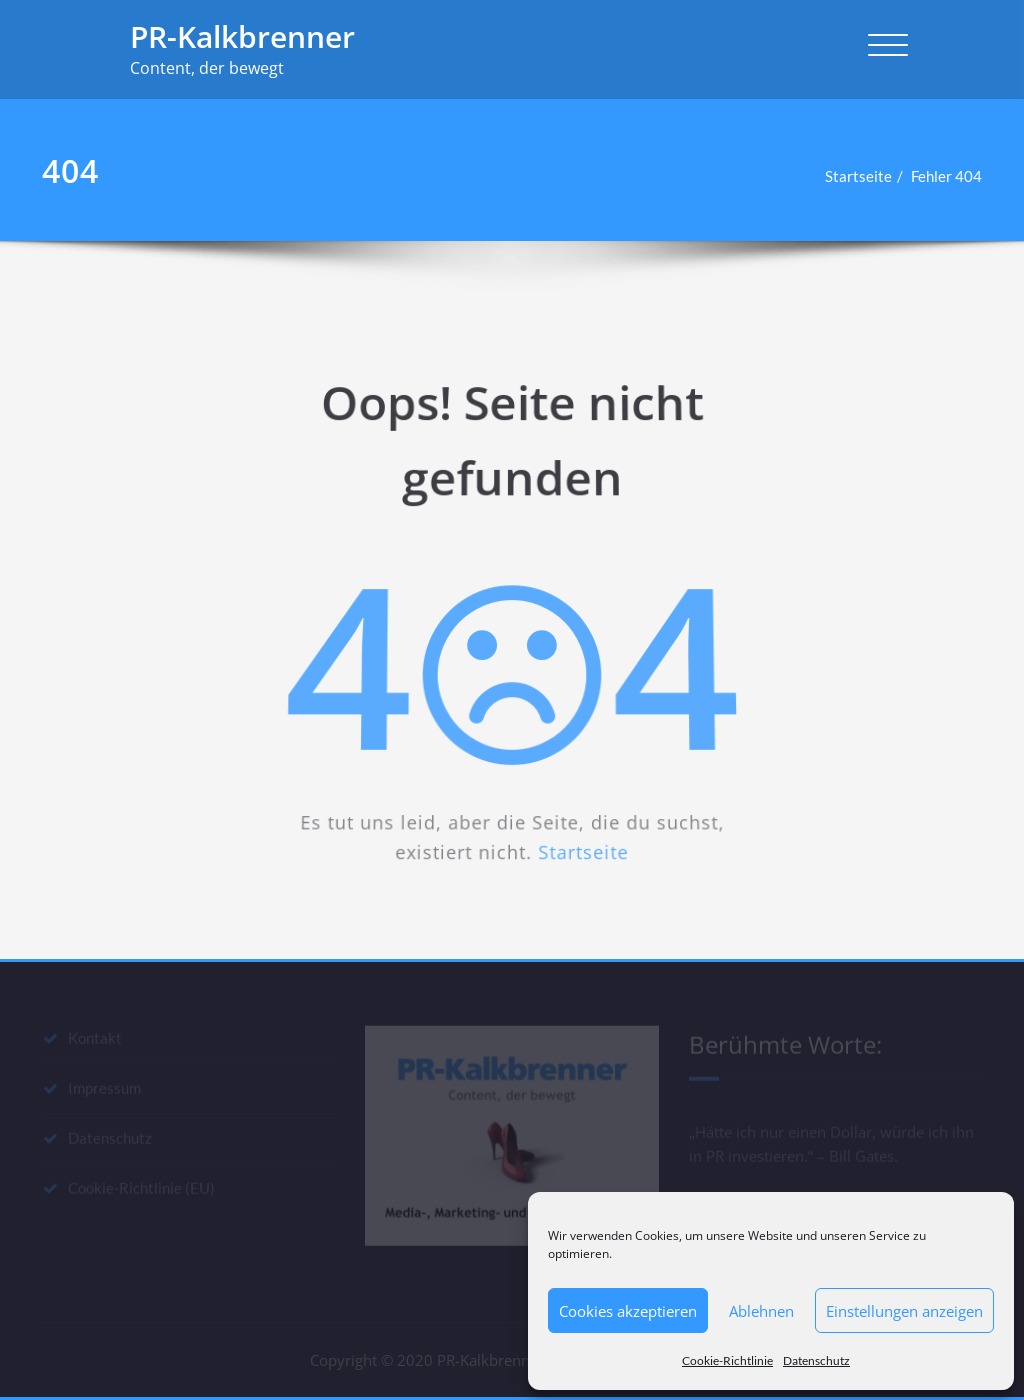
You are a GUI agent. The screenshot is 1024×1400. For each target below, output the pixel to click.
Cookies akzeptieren (628, 1311)
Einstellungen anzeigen (904, 1311)
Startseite (868, 176)
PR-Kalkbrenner (242, 36)
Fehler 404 (956, 176)
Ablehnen (761, 1311)
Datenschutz (816, 1360)
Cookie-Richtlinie (727, 1360)
